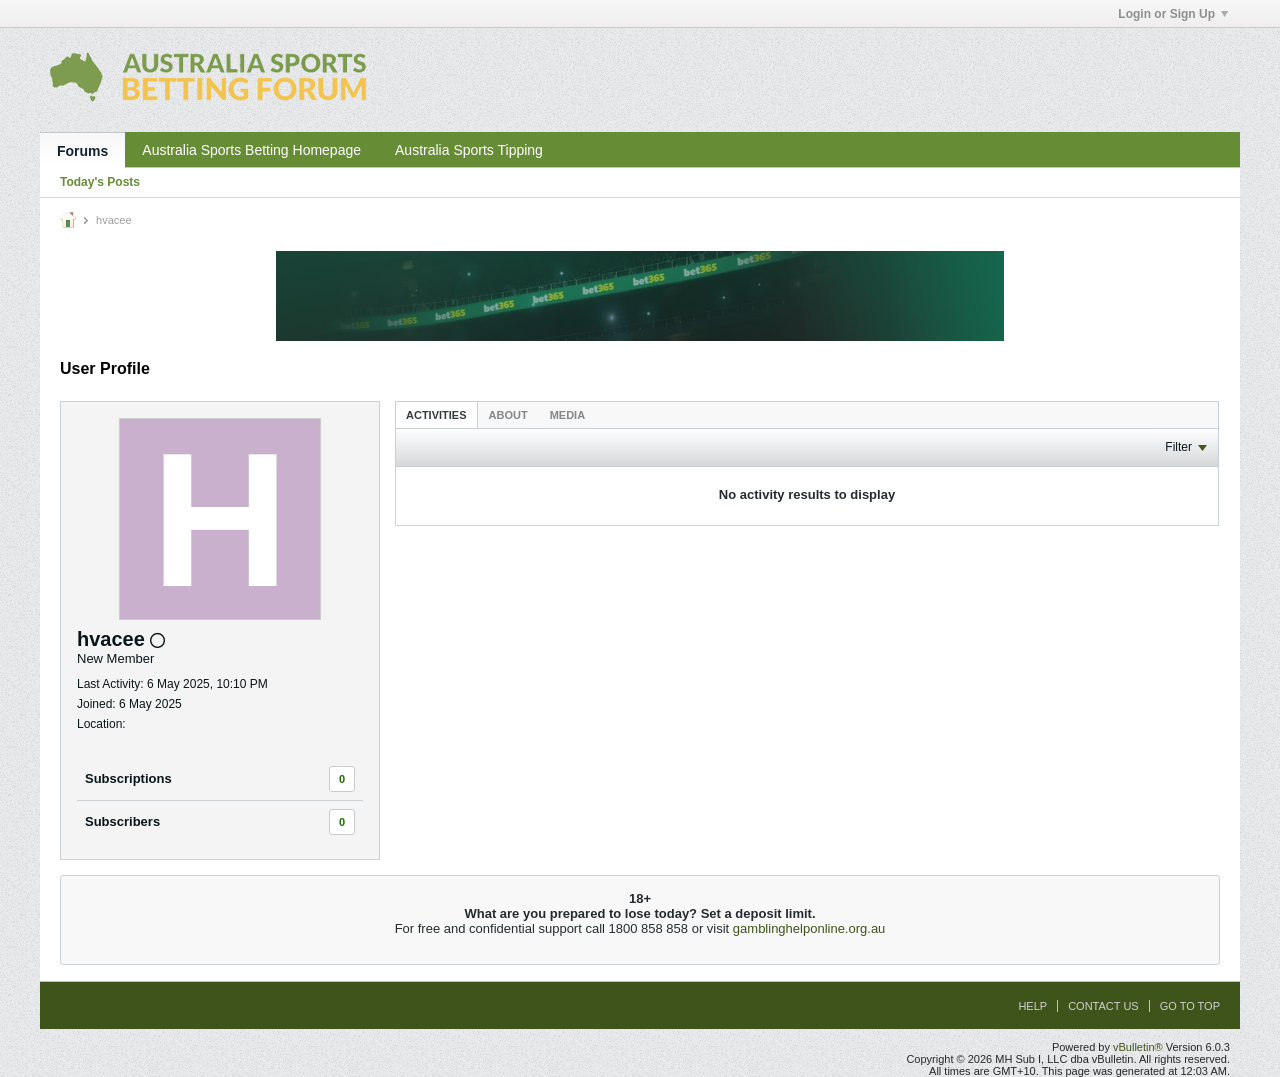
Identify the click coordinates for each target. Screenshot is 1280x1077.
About (508, 415)
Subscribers (122, 821)
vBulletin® (1138, 1047)
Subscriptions (128, 778)
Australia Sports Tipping (469, 150)
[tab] (436, 414)
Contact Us (1103, 1006)
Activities (436, 415)
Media (567, 415)
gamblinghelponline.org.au (809, 928)
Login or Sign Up (1173, 14)
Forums (82, 151)
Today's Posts (100, 182)
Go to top (1190, 1006)
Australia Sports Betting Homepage (251, 150)
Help (1032, 1006)
